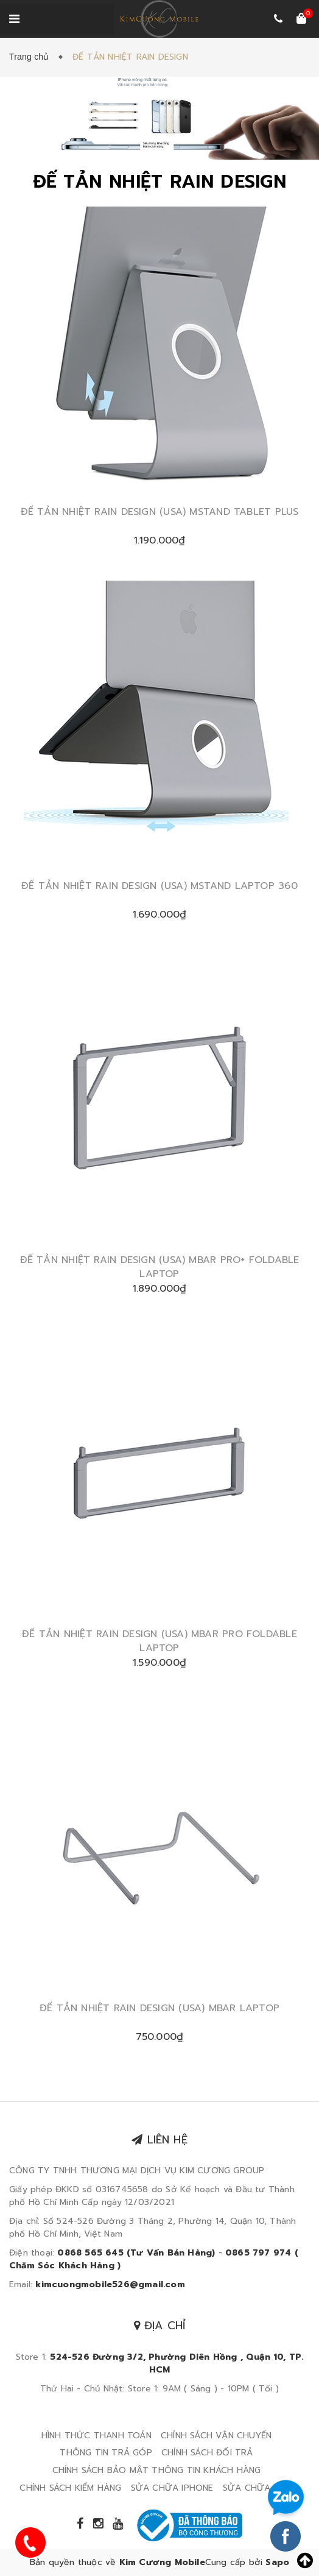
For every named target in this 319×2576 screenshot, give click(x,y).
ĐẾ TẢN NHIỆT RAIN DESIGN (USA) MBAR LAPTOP (159, 2008)
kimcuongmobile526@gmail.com (109, 2284)
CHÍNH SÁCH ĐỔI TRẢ (207, 2452)
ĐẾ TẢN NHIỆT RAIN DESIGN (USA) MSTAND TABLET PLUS (160, 512)
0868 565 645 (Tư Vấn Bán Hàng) (136, 2252)
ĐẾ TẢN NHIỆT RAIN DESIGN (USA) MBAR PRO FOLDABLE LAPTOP (159, 1641)
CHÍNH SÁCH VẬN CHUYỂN (216, 2435)
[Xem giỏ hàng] (301, 19)
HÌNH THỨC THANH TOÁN (96, 2435)
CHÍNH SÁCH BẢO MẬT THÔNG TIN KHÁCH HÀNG (156, 2470)
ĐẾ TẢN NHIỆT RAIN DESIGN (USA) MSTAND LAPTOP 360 (159, 886)
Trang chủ (31, 57)
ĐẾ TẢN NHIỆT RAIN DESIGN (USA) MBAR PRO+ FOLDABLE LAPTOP (160, 1267)
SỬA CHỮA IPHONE (172, 2488)
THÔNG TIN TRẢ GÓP (106, 2452)
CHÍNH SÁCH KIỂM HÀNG (70, 2488)
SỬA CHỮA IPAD (258, 2488)
